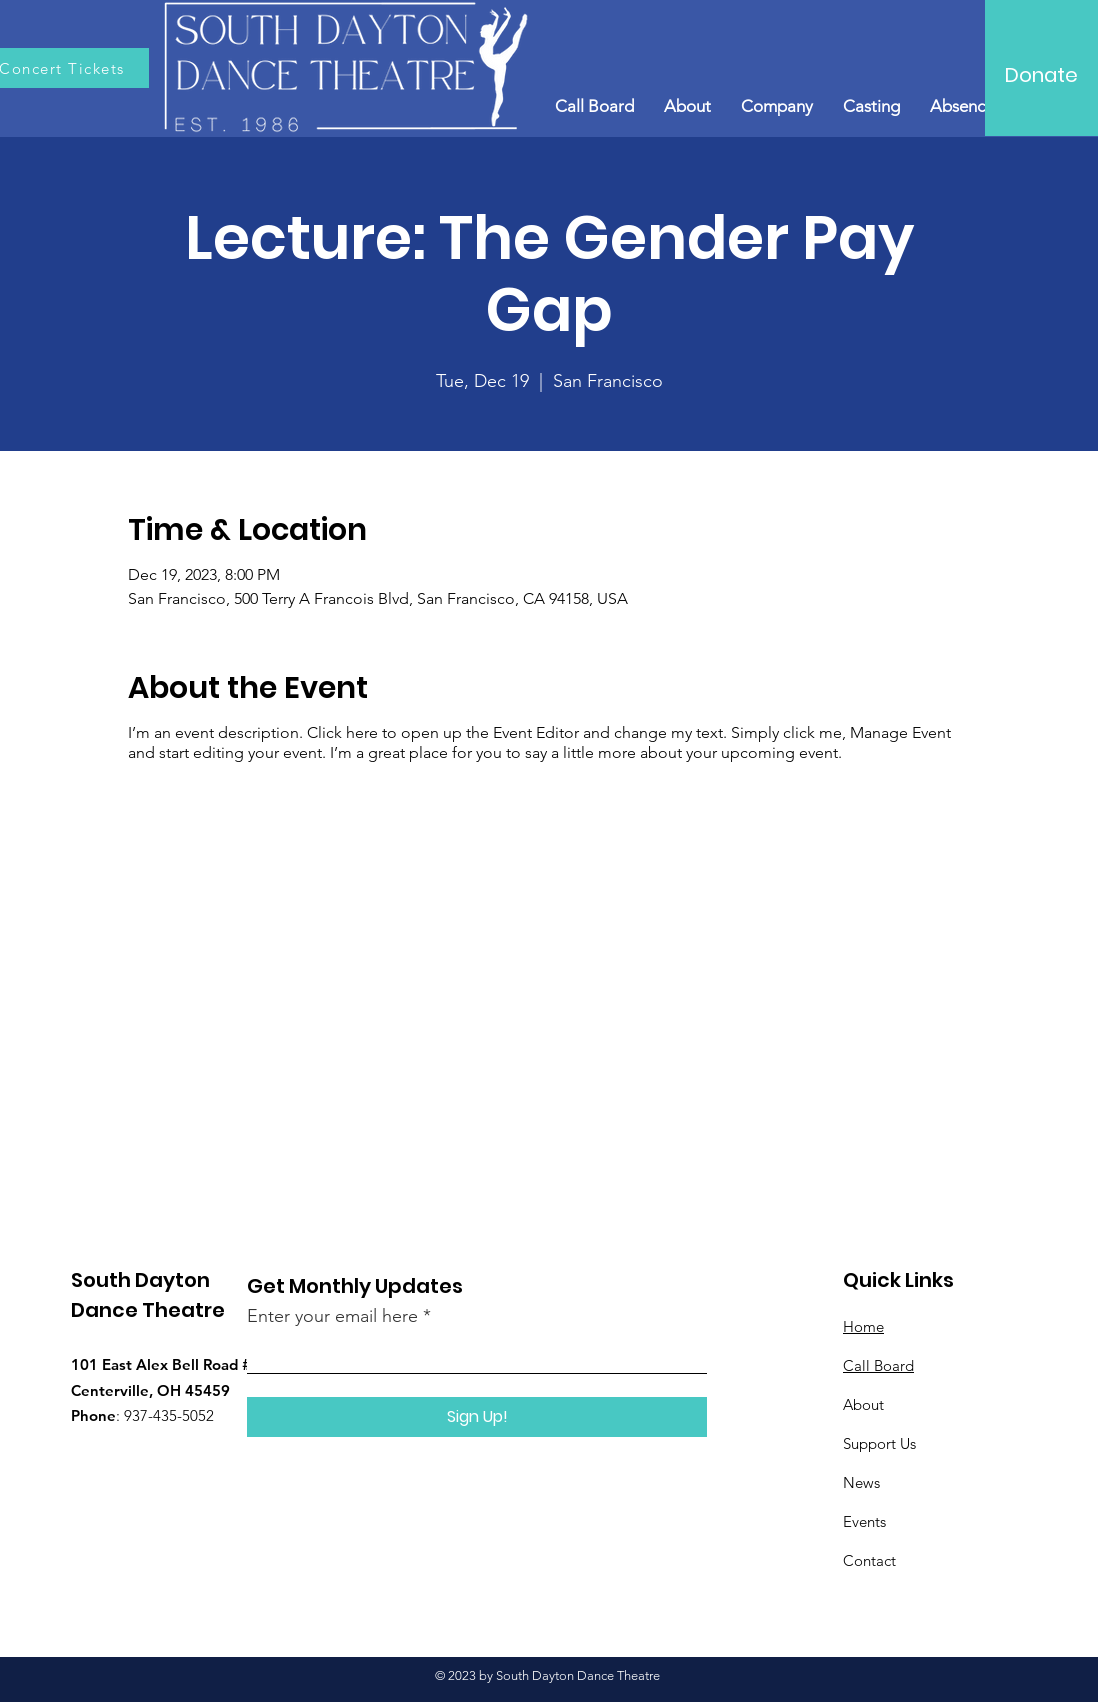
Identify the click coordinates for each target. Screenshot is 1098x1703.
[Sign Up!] (477, 1417)
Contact (869, 1560)
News (861, 1482)
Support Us (879, 1443)
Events (864, 1521)
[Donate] (1042, 75)
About (863, 1404)
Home (863, 1326)
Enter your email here (332, 1316)
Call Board (878, 1365)
